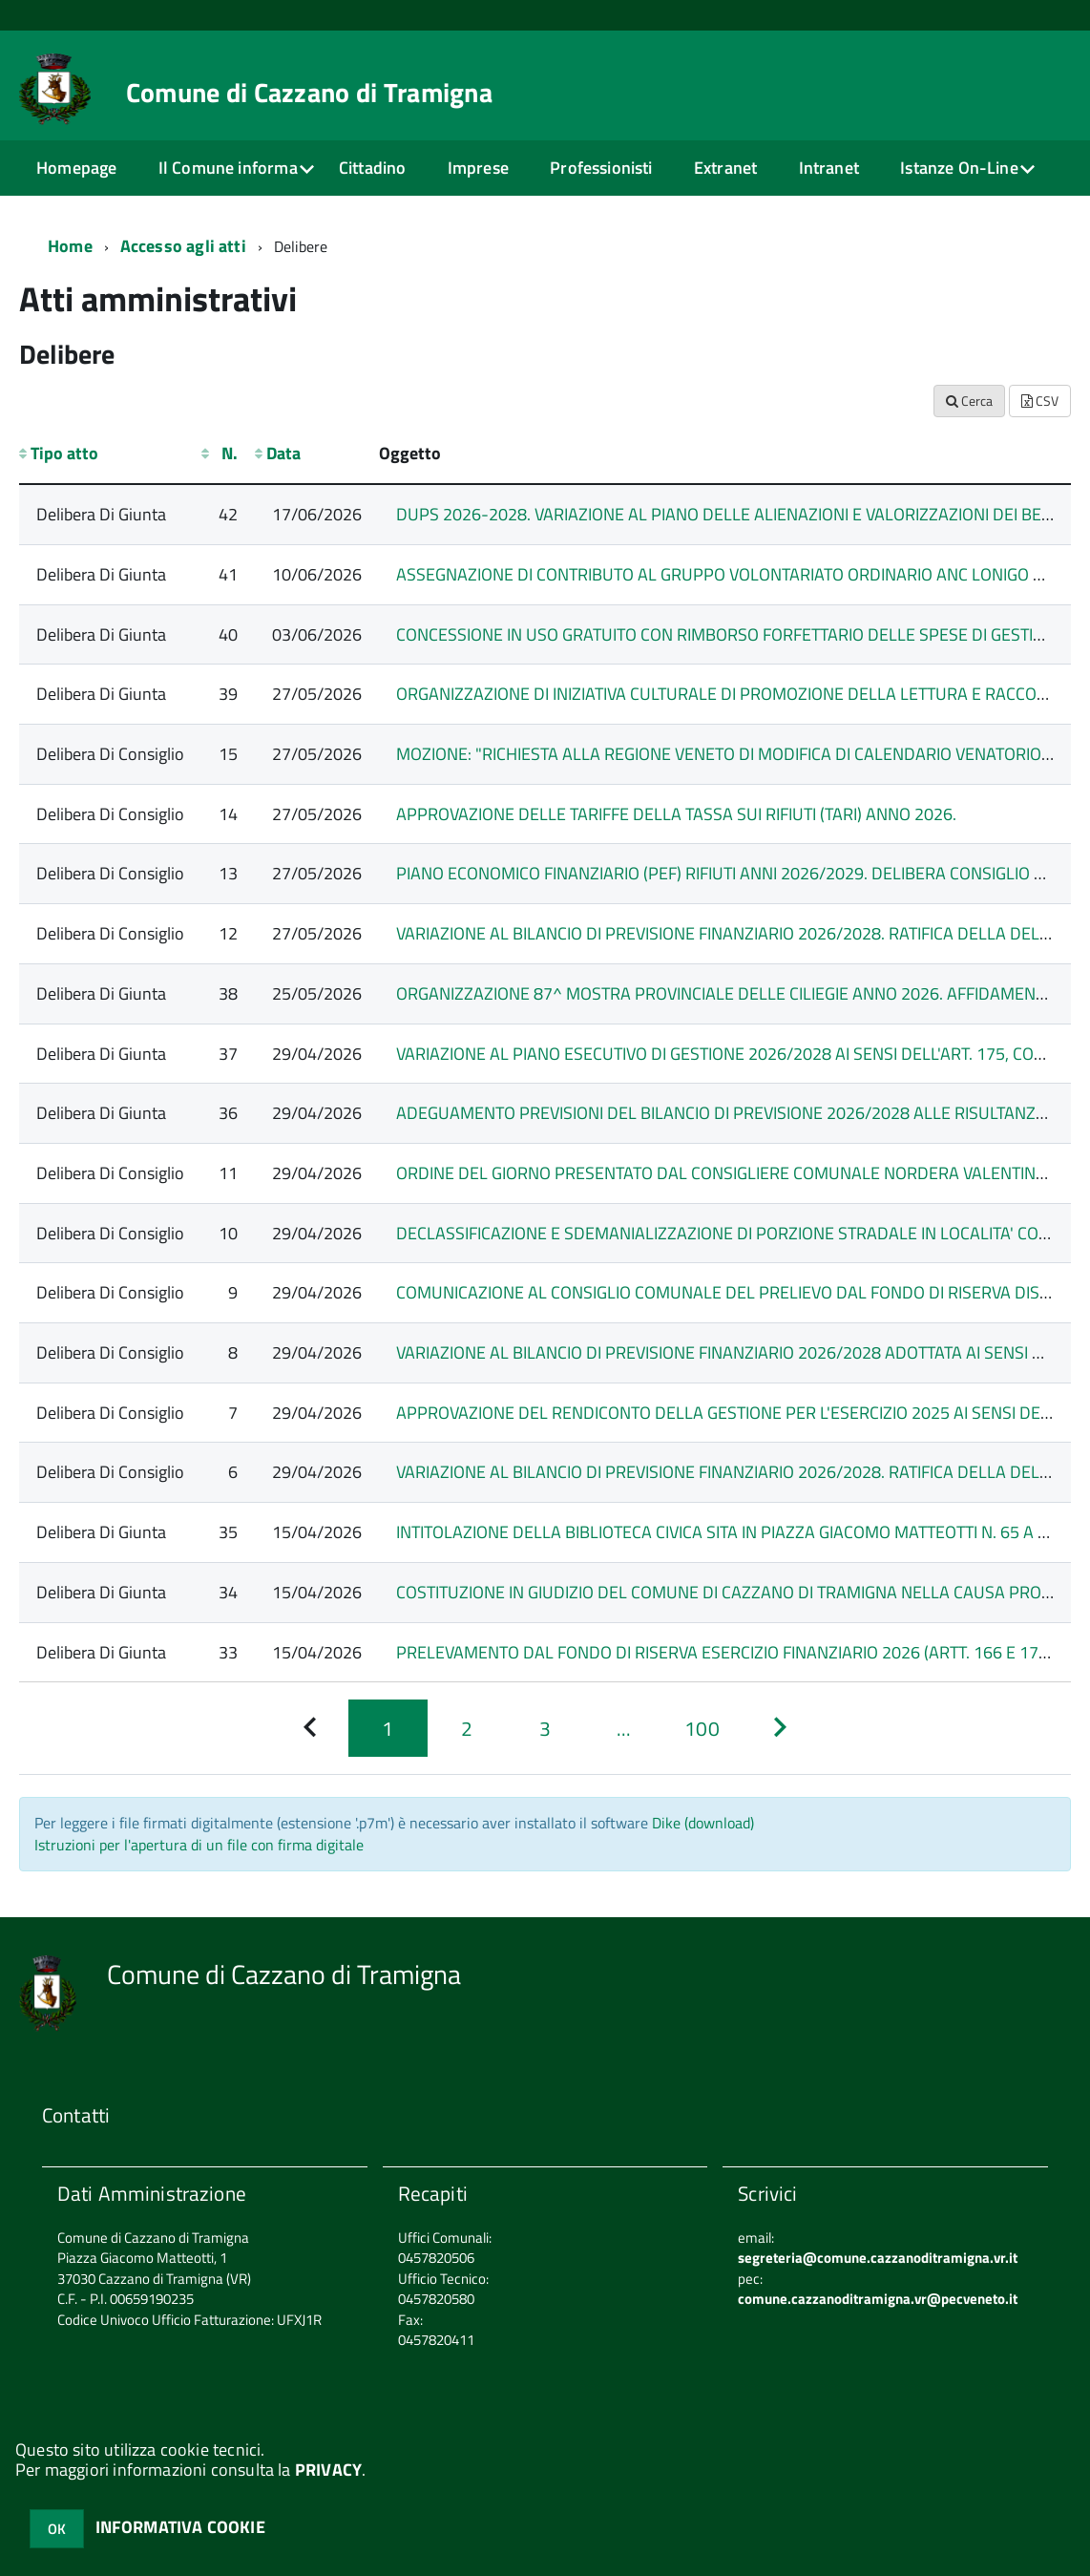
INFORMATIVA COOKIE (180, 2527)
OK (57, 2529)
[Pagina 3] (545, 1728)
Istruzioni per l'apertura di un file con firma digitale (199, 1844)
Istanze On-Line (959, 167)
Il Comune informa (228, 167)
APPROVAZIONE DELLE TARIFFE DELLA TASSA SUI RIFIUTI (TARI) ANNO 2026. (676, 814)
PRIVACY (328, 2469)
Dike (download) (703, 1822)
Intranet (829, 167)
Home (70, 246)
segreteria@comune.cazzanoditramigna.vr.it (877, 2258)
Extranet (725, 167)
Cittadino (373, 167)
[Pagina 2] (467, 1728)
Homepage (76, 167)
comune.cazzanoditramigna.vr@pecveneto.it (877, 2299)
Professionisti (601, 167)
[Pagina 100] (701, 1728)
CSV (1040, 401)
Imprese (478, 167)
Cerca (969, 401)
